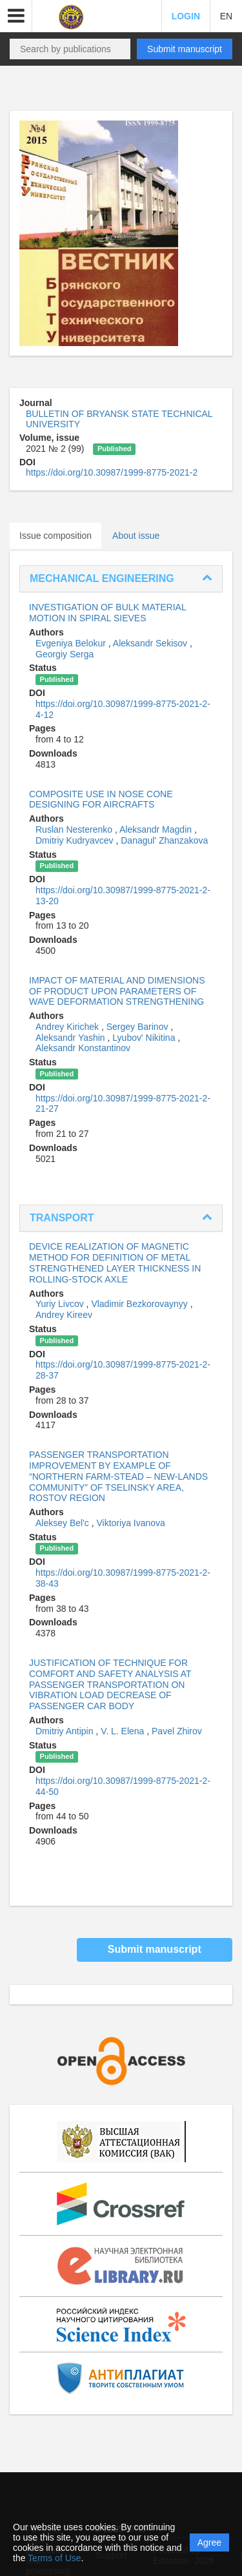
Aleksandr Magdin (156, 829)
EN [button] (226, 16)
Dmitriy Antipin (65, 1731)
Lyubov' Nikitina (144, 1037)
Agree (209, 2542)
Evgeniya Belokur (71, 643)
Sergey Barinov (138, 1027)
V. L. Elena (123, 1731)
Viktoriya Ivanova (131, 1523)
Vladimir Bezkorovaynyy (140, 1304)
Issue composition (55, 535)
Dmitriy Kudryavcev (75, 840)
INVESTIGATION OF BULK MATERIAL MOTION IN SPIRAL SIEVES (107, 612)
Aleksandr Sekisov (151, 643)
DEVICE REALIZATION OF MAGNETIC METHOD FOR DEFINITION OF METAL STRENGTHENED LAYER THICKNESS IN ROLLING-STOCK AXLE (115, 1262)
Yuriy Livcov (60, 1304)
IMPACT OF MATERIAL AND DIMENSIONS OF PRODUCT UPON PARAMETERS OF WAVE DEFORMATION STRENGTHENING (117, 991)
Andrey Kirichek (68, 1027)
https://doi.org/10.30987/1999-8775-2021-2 (111, 472)
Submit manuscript (184, 49)
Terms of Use (54, 2558)
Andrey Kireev (63, 1315)
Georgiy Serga (64, 654)
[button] (16, 16)
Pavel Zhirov (177, 1731)
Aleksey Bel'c (63, 1523)
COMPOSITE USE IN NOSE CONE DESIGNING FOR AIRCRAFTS (100, 799)
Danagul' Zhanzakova (164, 840)
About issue (135, 535)
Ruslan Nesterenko (75, 829)
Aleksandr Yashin (71, 1037)
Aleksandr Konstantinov (82, 1048)
